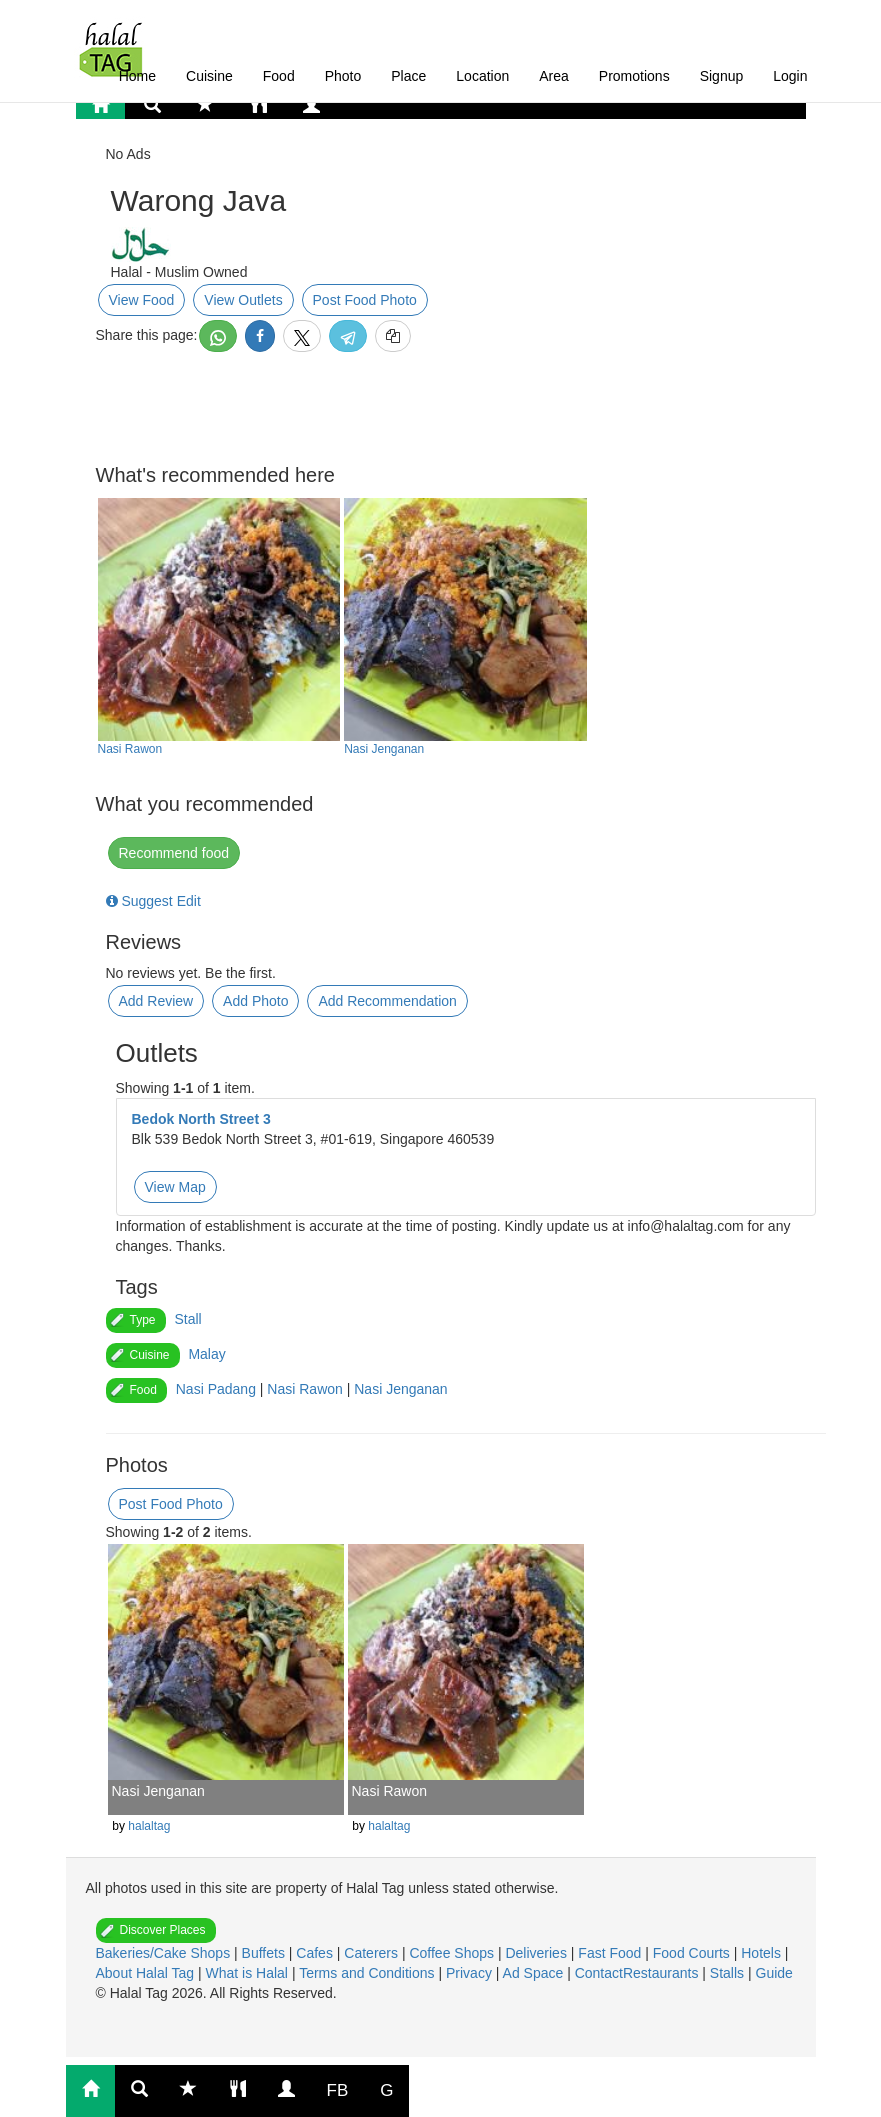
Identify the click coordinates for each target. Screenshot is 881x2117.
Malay (206, 1354)
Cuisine (209, 76)
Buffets (265, 1953)
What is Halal (249, 1973)
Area (554, 76)
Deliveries (537, 1953)
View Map (175, 1187)
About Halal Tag (147, 1973)
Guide (774, 1973)
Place (408, 76)
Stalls (729, 1973)
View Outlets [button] (243, 300)
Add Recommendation (387, 1001)
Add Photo (255, 1001)
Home (137, 76)
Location (482, 76)
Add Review (156, 1001)
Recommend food (174, 853)
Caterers (373, 1953)
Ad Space (533, 1973)
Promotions (634, 76)
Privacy (471, 1973)
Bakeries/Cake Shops (165, 1953)
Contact (599, 1973)
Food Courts (693, 1953)
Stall (187, 1319)
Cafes (316, 1953)
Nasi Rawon (130, 749)
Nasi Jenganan (384, 749)
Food (279, 76)
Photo (343, 76)
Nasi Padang (216, 1389)
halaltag (149, 1826)
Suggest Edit (153, 901)
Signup (722, 76)
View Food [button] (142, 300)
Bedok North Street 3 (201, 1119)
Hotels (763, 1953)
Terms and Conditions (368, 1973)
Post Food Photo (365, 300)
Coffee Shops (453, 1953)
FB (338, 2090)
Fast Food (611, 1953)
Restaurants (662, 1973)
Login (790, 76)
